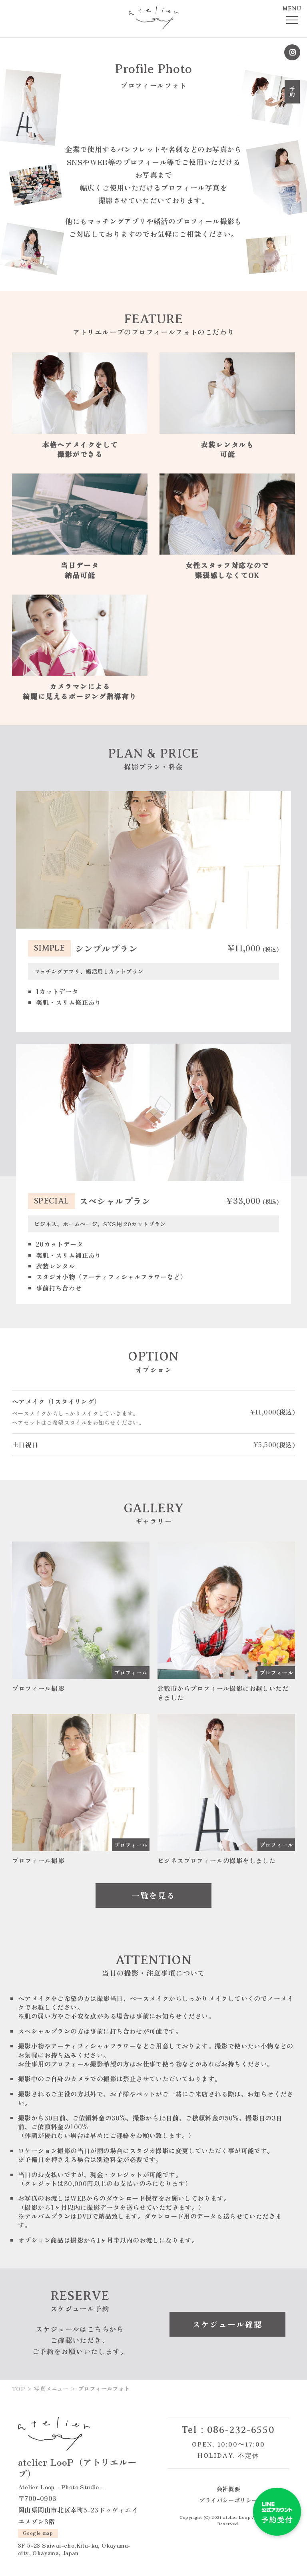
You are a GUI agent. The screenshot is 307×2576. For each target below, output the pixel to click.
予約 (292, 91)
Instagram (292, 52)
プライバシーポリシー (228, 2495)
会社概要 (228, 2485)
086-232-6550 (241, 2426)
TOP (18, 2384)
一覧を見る (153, 1891)
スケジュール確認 (227, 2319)
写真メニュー (51, 2384)
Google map (38, 2528)
